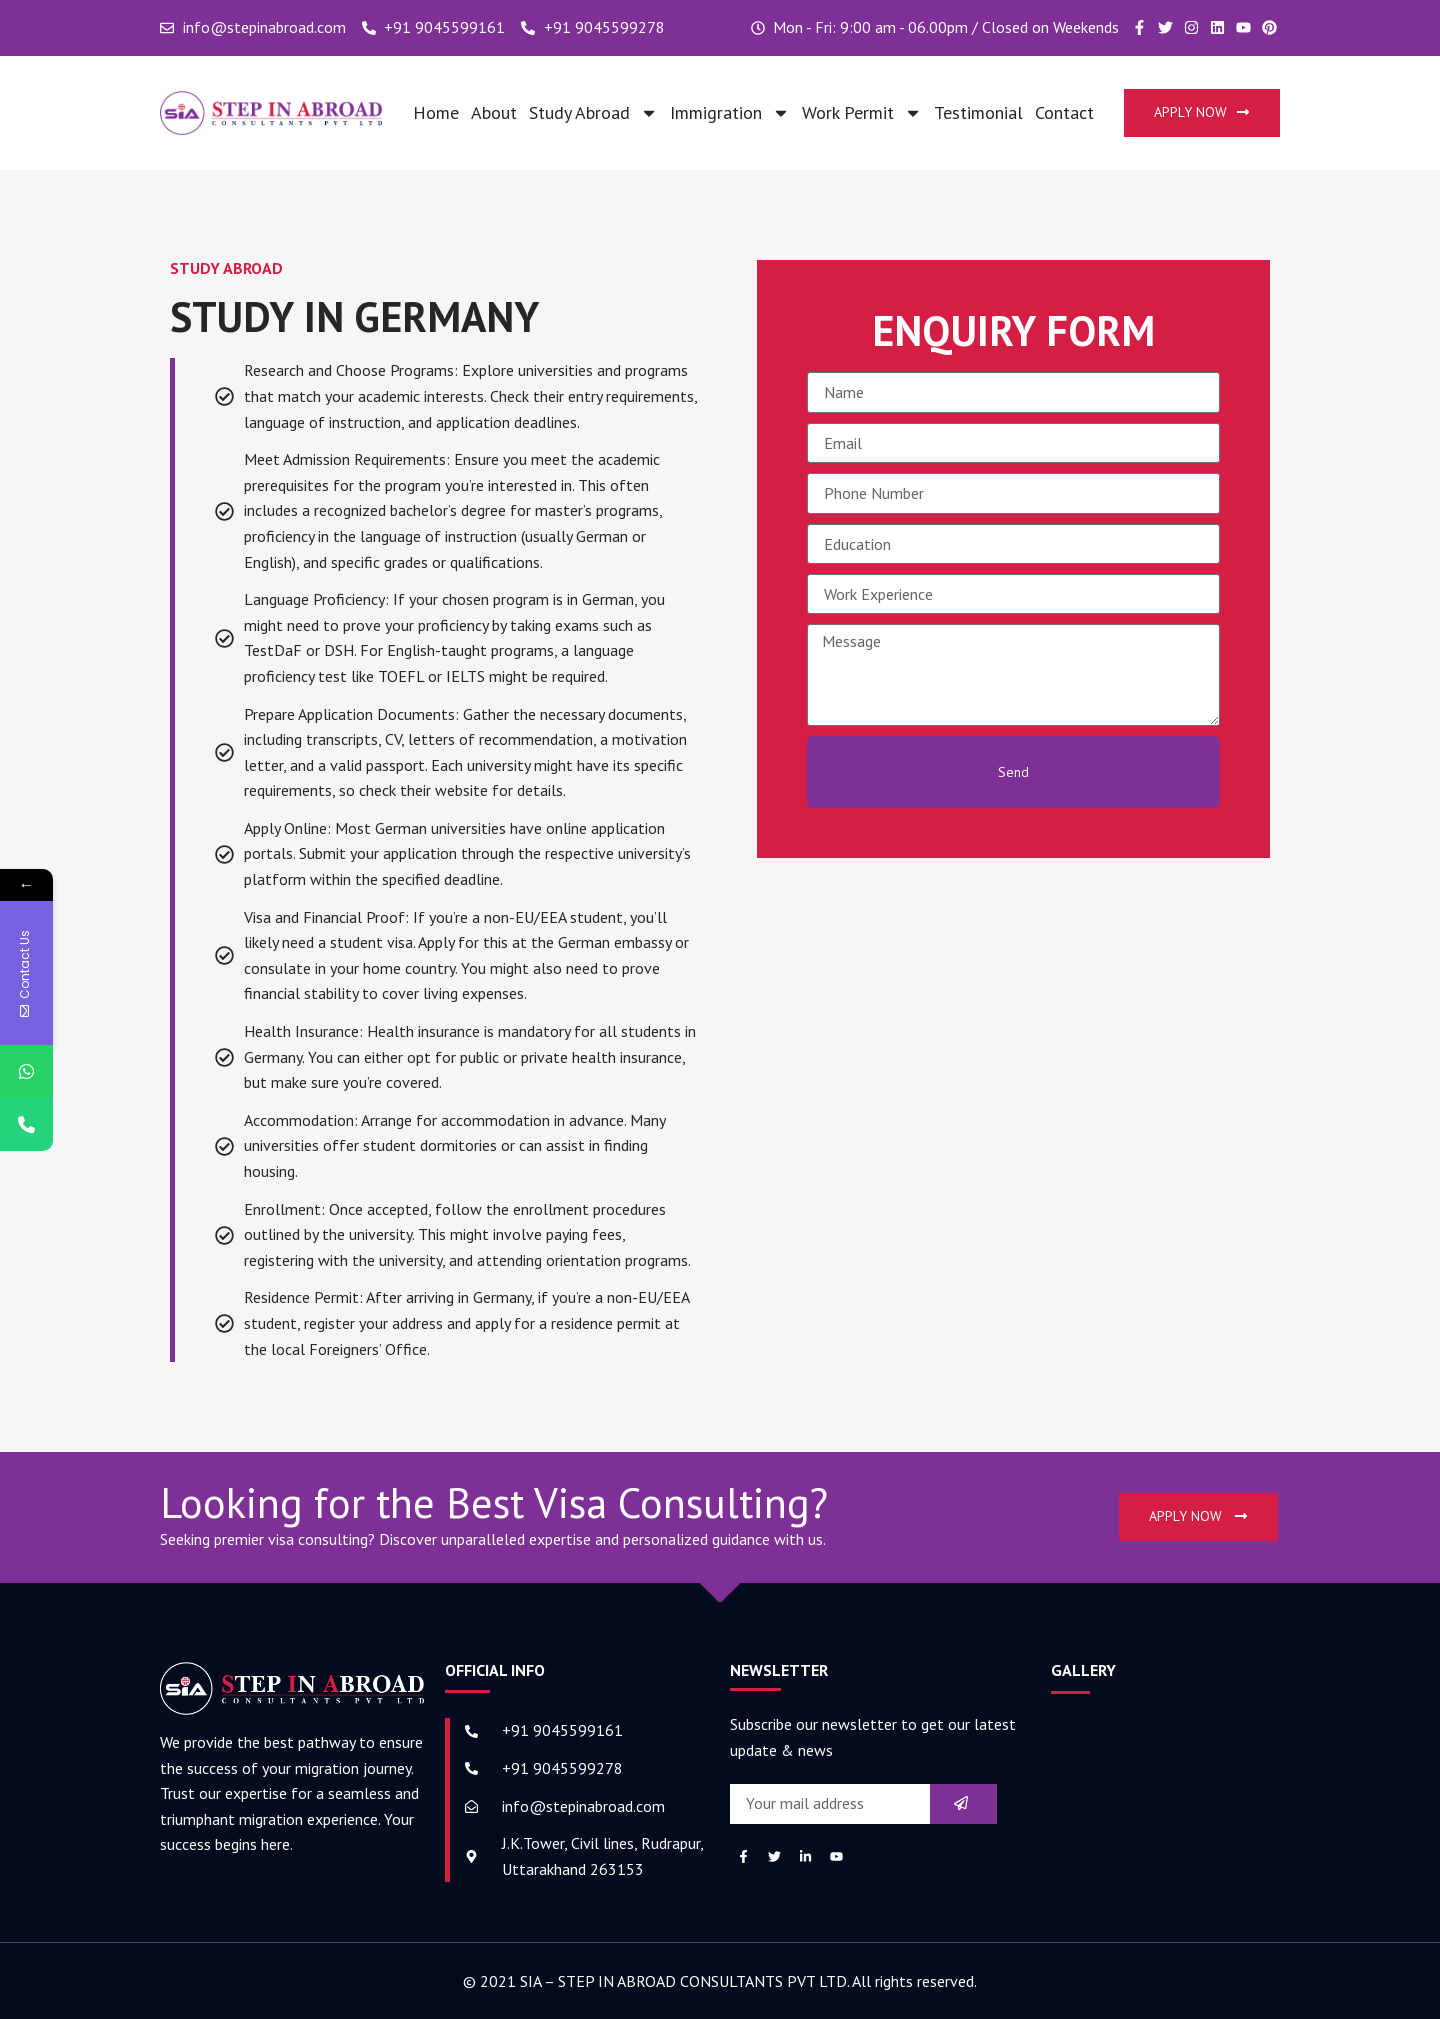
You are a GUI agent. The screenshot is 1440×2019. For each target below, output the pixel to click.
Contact (1064, 112)
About (494, 112)
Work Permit (862, 113)
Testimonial (978, 112)
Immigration (730, 113)
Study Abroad (593, 113)
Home (436, 112)
